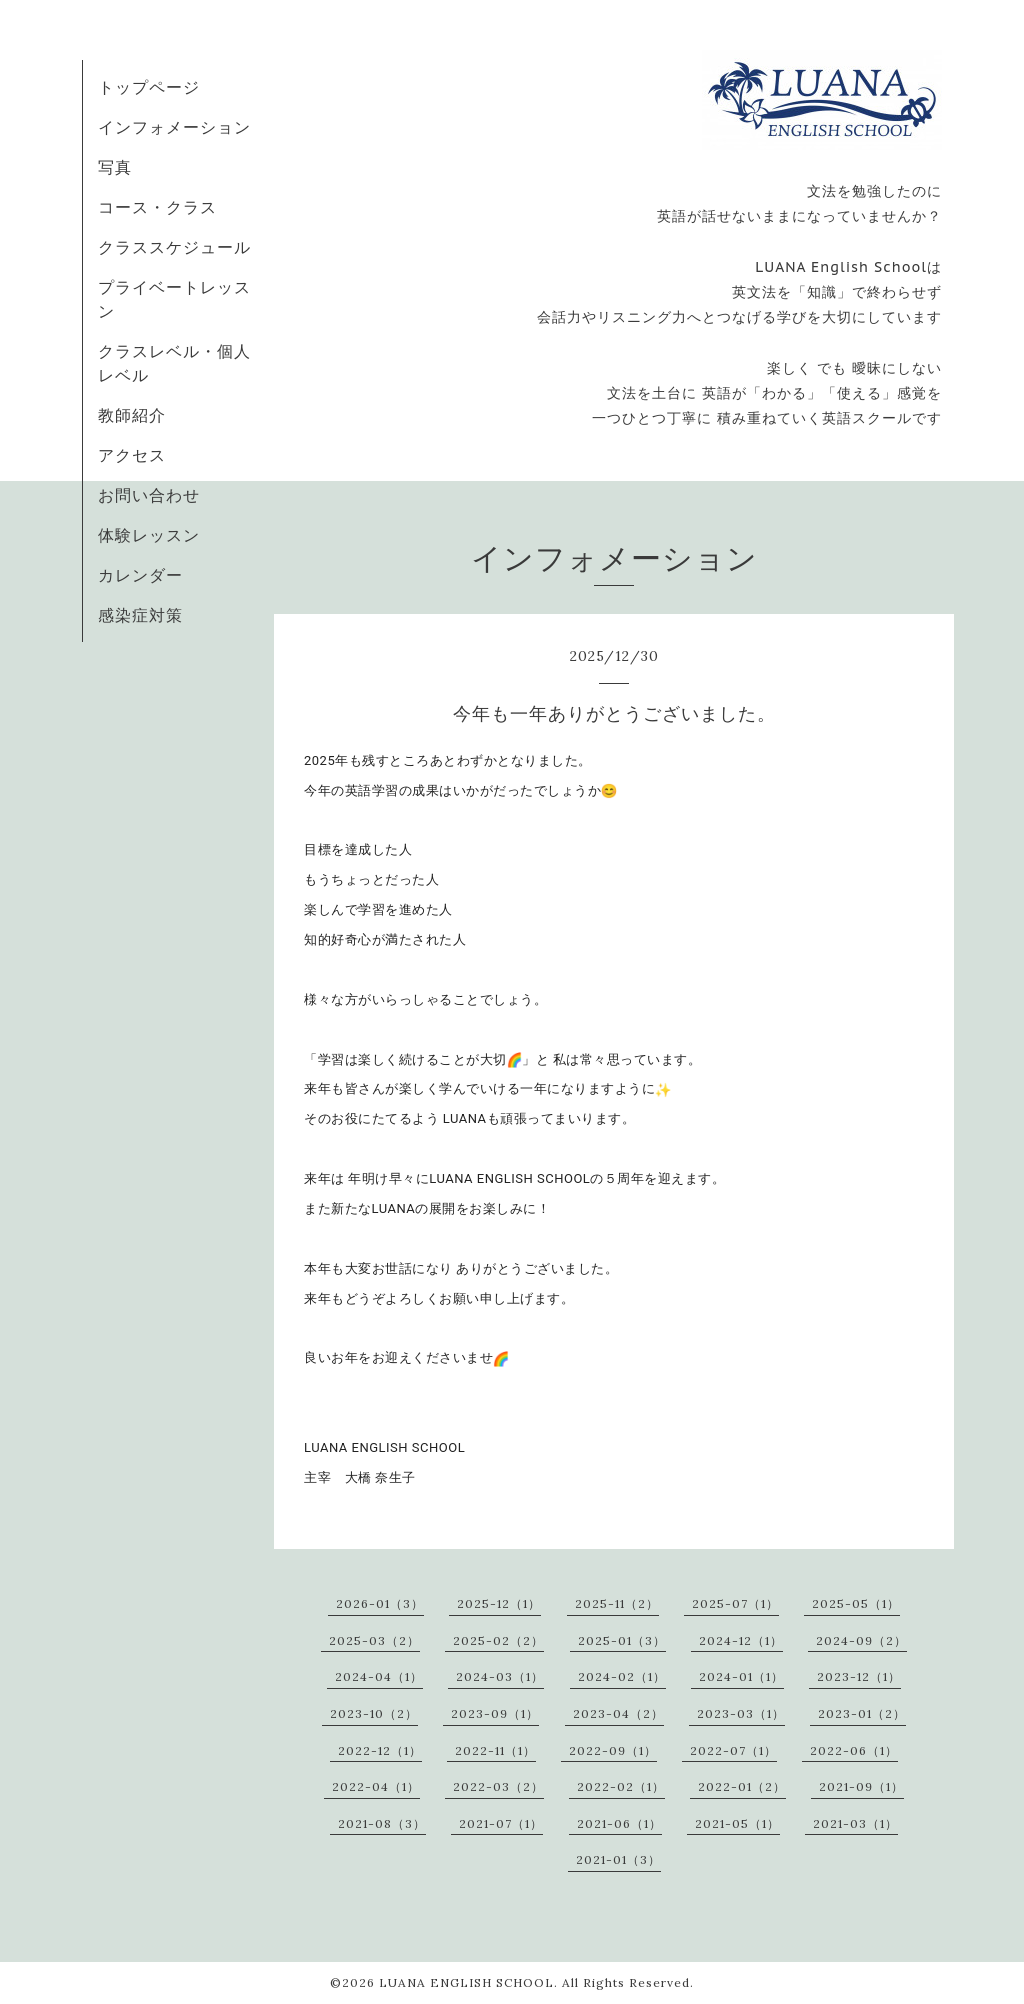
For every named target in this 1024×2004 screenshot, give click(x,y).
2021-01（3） (618, 1859)
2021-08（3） (382, 1823)
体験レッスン (149, 535)
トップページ (149, 87)
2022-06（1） (854, 1750)
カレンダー (140, 575)
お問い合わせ (149, 495)
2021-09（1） (861, 1786)
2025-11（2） (617, 1603)
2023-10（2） (374, 1713)
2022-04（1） (376, 1786)
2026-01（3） (380, 1603)
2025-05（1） (856, 1603)
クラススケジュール (174, 247)
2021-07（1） (501, 1823)
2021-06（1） (619, 1823)
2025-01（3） (622, 1640)
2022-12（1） (380, 1750)
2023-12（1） (859, 1676)
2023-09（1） (495, 1713)
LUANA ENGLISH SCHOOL (466, 1982)
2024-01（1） (741, 1676)
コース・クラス (157, 207)
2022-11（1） (495, 1750)
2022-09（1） (613, 1750)
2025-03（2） (374, 1640)
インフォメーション (174, 127)
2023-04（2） (618, 1713)
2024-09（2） (861, 1640)
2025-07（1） (735, 1603)
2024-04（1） (379, 1676)
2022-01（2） (742, 1786)
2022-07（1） (733, 1750)
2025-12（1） (499, 1603)
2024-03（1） (500, 1676)
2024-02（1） (622, 1676)
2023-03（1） (741, 1713)
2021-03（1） (855, 1823)
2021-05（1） (737, 1823)
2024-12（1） (741, 1640)
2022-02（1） (621, 1786)
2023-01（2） (862, 1713)
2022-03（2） (498, 1786)
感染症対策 (140, 615)
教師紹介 (132, 415)
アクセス (132, 455)
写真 (115, 167)
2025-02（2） (498, 1640)
